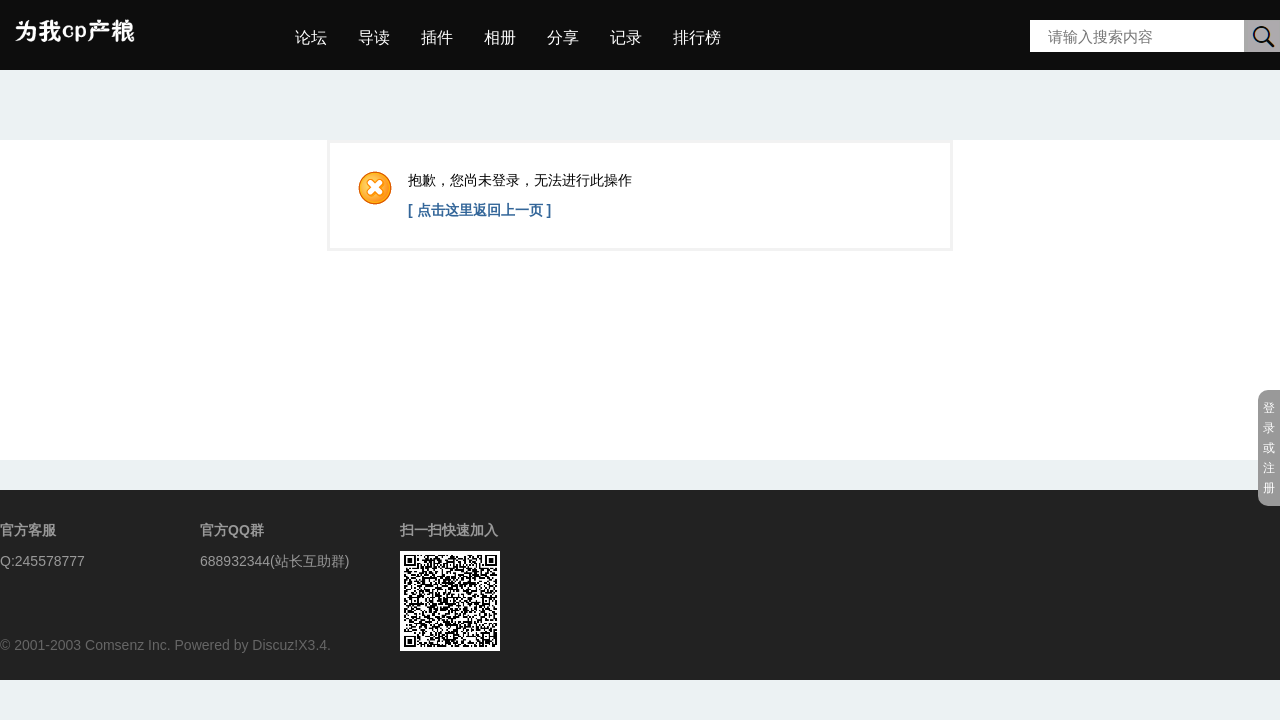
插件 (437, 37)
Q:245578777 (42, 561)
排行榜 (697, 37)
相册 (500, 37)
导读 (374, 37)
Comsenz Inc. (128, 645)
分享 (563, 37)
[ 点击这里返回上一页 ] (479, 210)
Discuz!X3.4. (291, 645)
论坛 (311, 37)
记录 (626, 37)
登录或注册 (1269, 448)
